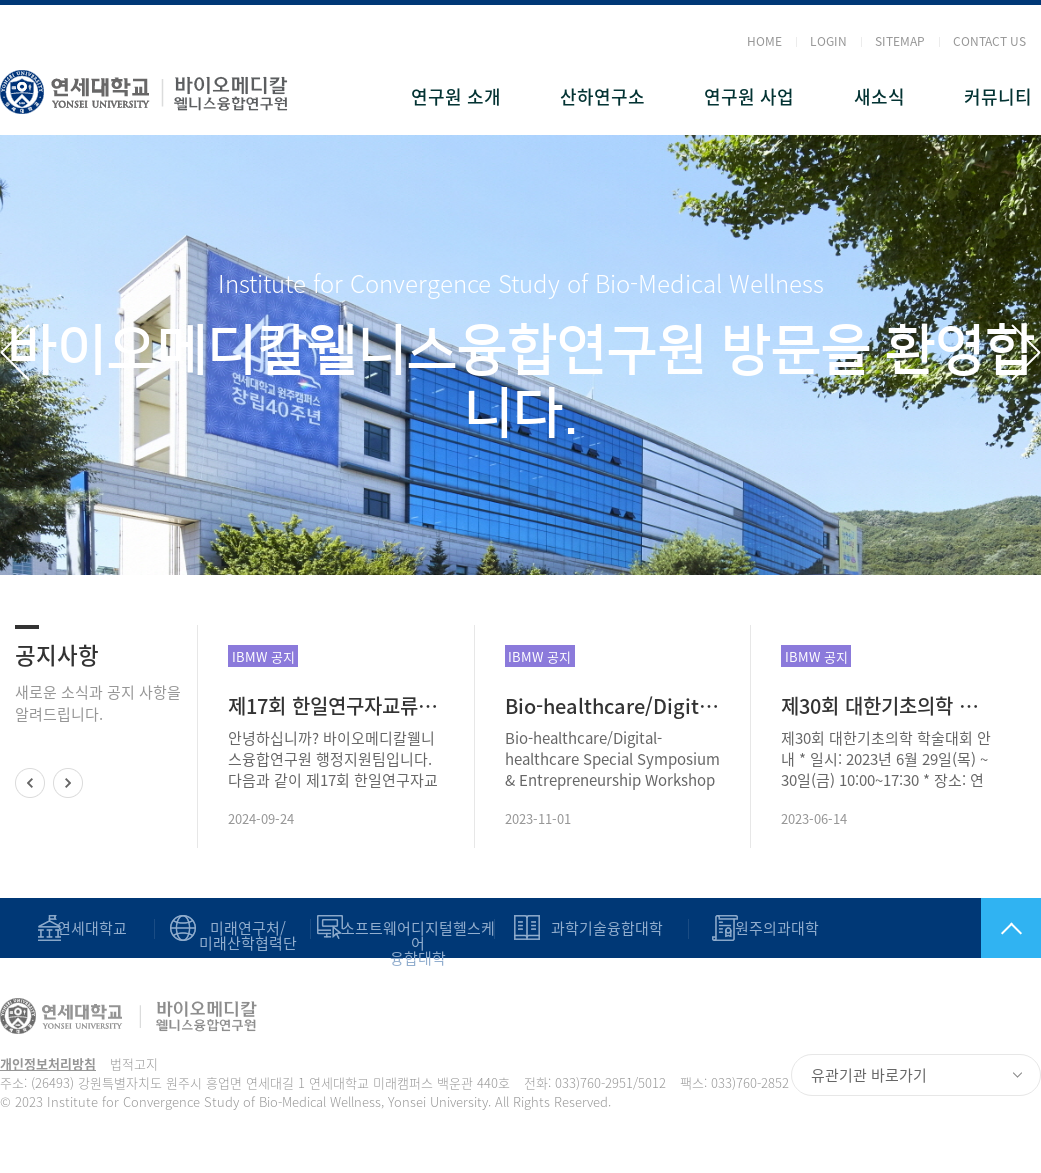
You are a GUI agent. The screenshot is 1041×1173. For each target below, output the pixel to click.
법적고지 (134, 1063)
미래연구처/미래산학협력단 (248, 936)
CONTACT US (989, 41)
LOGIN (828, 41)
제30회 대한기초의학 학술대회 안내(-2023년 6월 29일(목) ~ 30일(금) (888, 705)
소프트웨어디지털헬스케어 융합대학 (418, 943)
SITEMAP (900, 41)
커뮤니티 (998, 96)
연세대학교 (92, 928)
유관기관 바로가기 (869, 1075)
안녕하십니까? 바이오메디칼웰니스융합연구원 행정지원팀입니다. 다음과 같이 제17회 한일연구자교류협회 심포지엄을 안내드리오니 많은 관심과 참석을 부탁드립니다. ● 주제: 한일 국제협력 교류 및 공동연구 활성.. (334, 759)
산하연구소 (602, 96)
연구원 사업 (749, 96)
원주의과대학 (777, 928)
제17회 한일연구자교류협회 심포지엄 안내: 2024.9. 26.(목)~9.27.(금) (335, 705)
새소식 (879, 96)
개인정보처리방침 (48, 1063)
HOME (764, 41)
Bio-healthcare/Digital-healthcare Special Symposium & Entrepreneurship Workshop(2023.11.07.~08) (612, 705)
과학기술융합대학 (607, 928)
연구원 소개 (456, 96)
